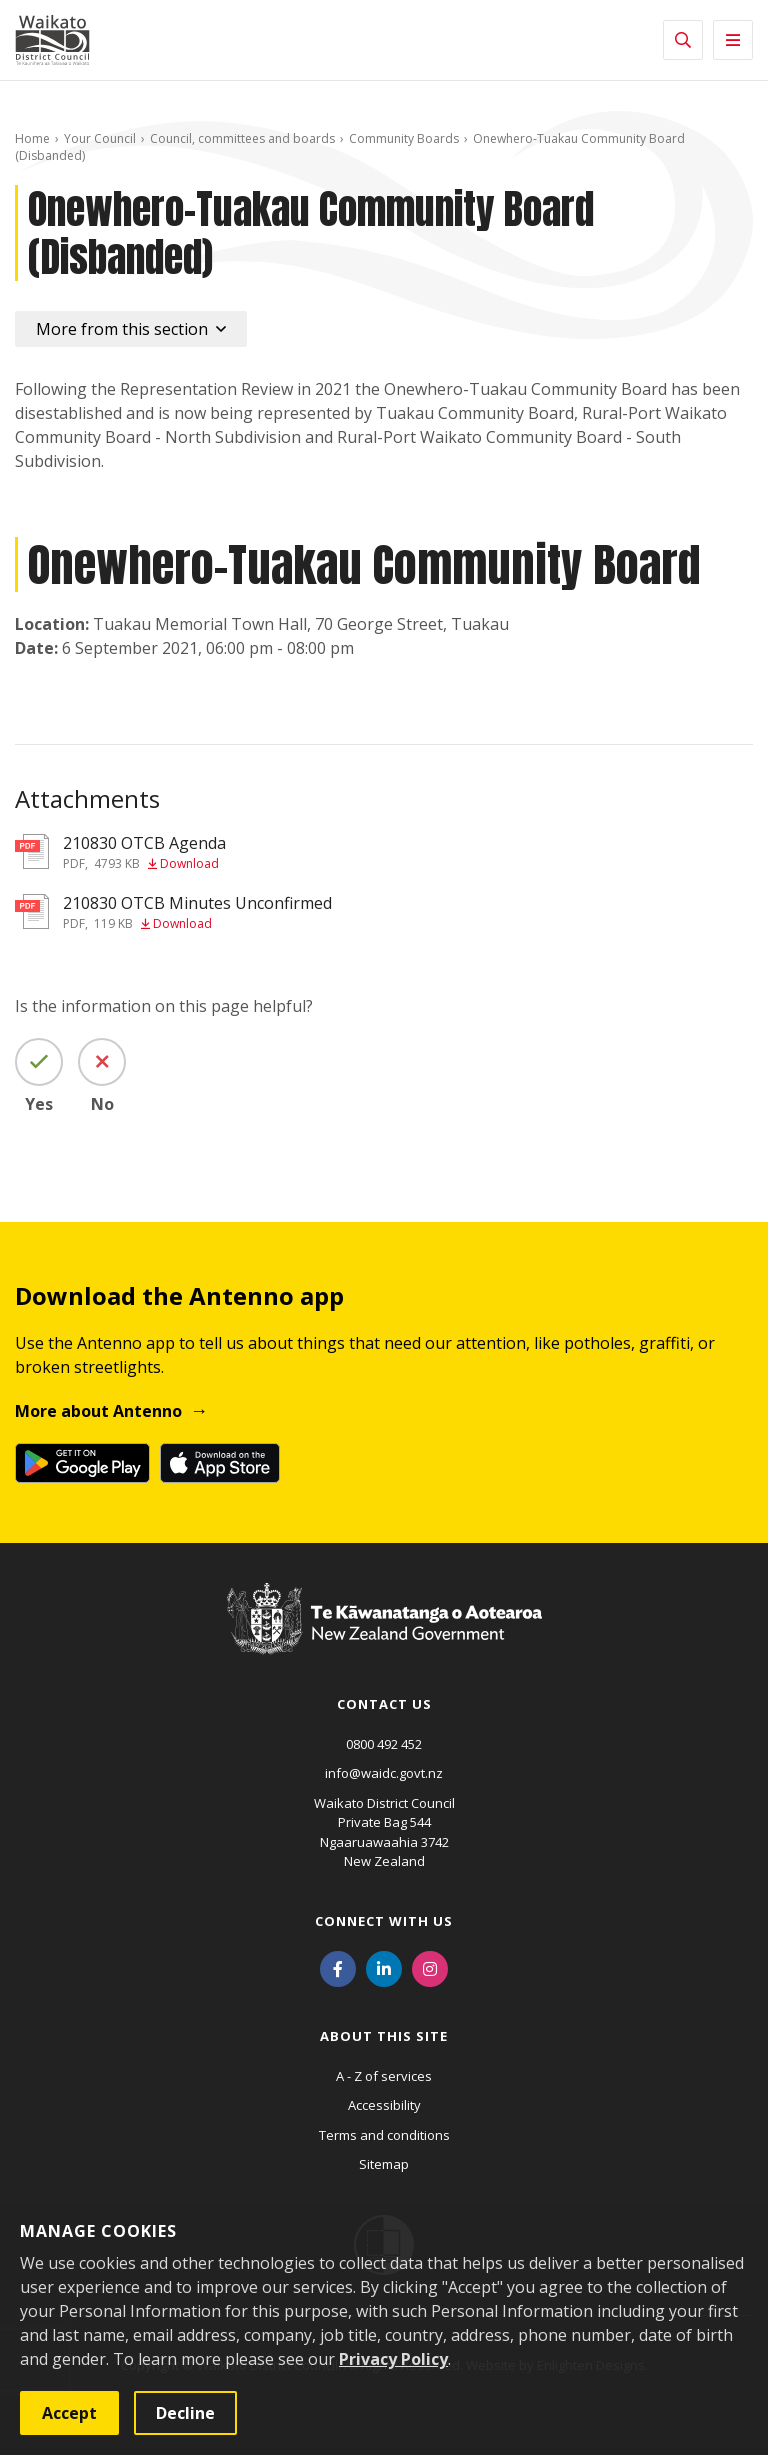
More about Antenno (98, 1411)
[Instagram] (430, 1968)
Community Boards (404, 138)
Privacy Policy (393, 2359)
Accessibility (384, 2105)
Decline (185, 2413)
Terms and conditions (384, 2135)
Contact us (384, 1704)
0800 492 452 (384, 1744)
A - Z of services (384, 2076)
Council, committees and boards (242, 138)
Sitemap (384, 2164)
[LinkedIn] (384, 1968)
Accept (69, 2413)
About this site (384, 2036)
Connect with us (384, 1921)
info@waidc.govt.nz (384, 1773)
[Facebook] (338, 1968)
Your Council (100, 138)
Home (32, 138)
